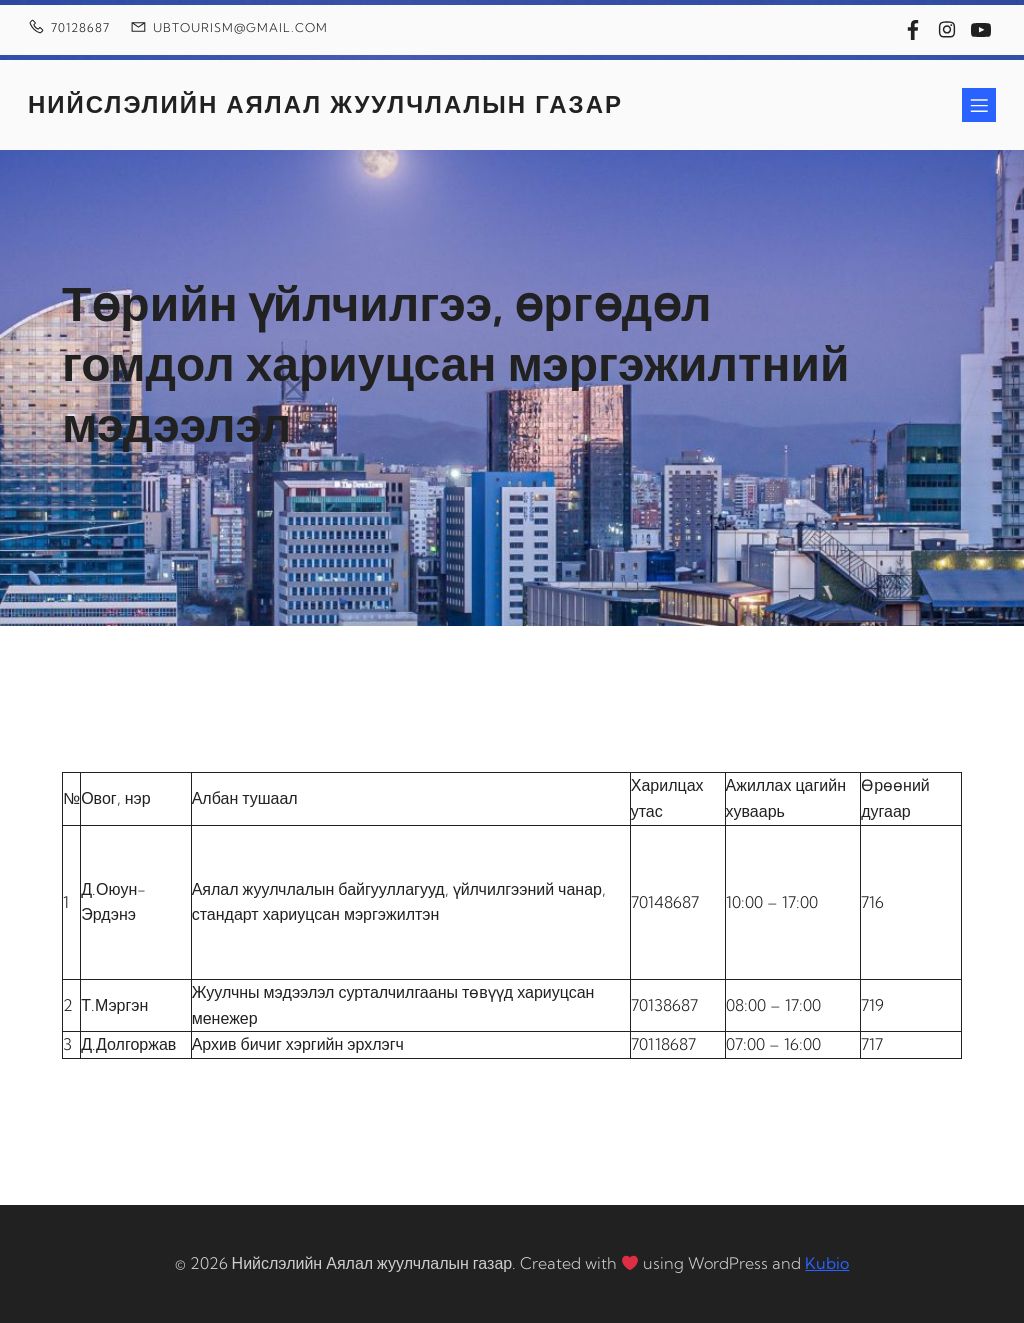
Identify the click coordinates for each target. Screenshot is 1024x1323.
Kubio (827, 1263)
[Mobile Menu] (979, 105)
